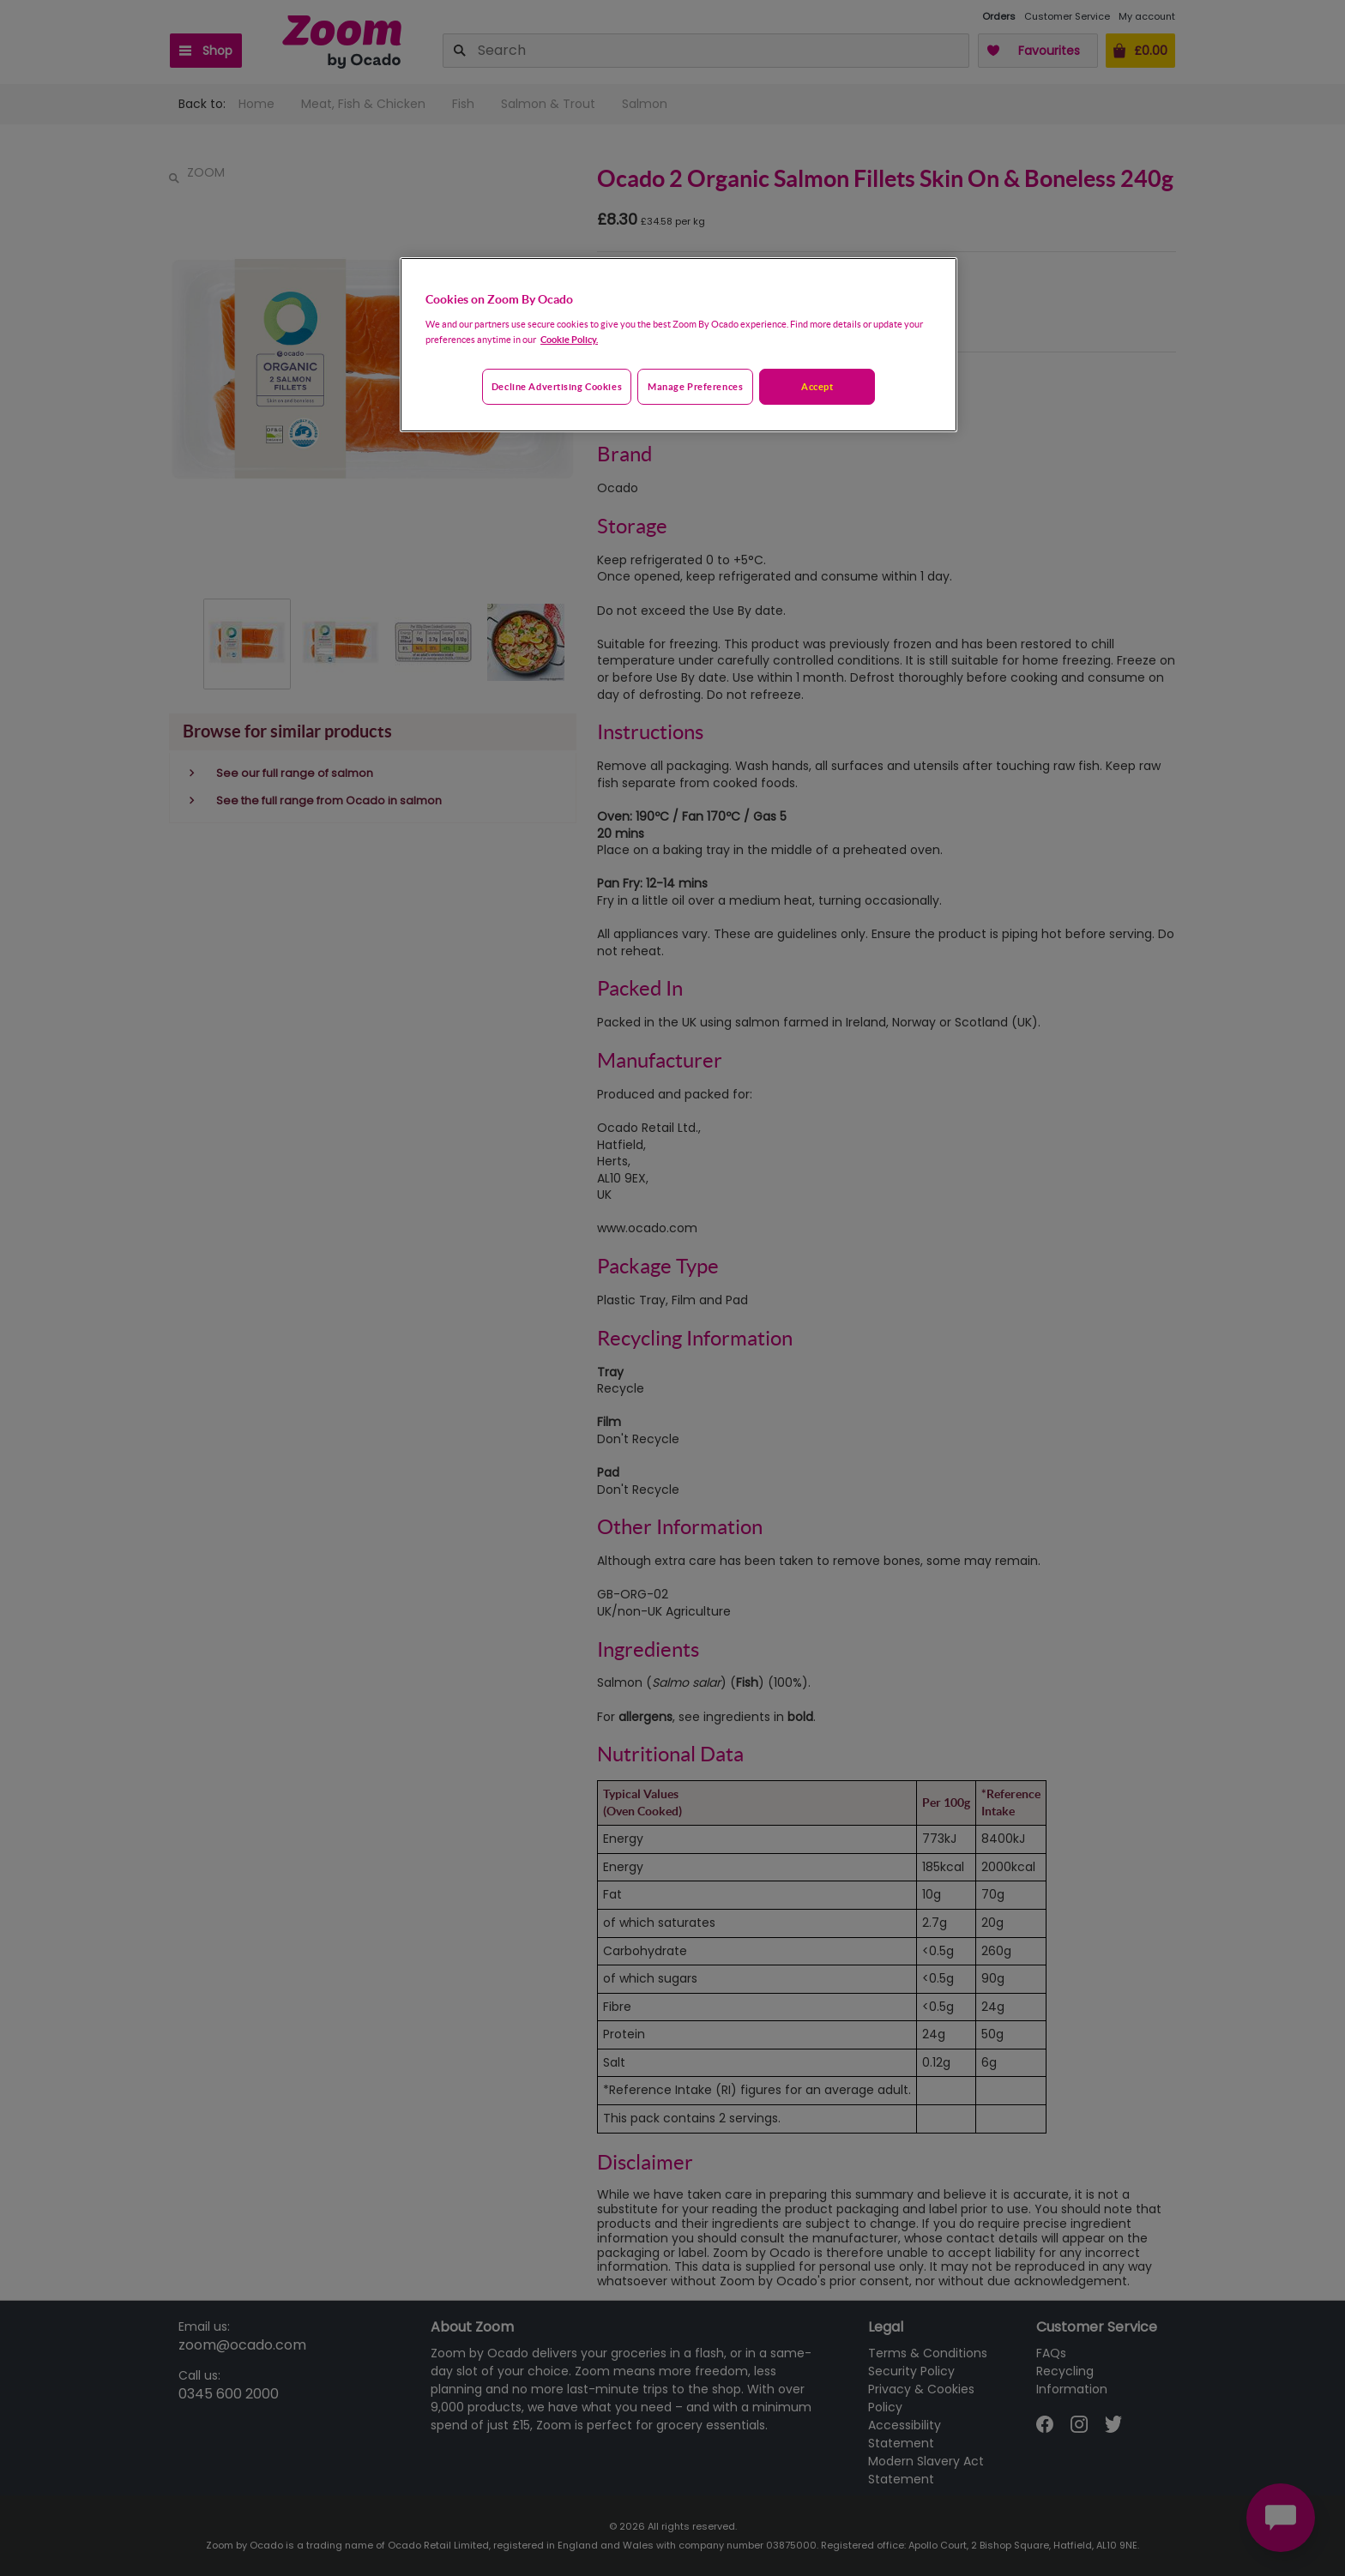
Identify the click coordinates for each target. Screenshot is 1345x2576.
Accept (817, 386)
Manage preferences (695, 386)
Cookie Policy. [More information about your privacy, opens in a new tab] (569, 339)
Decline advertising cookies (557, 386)
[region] (678, 344)
